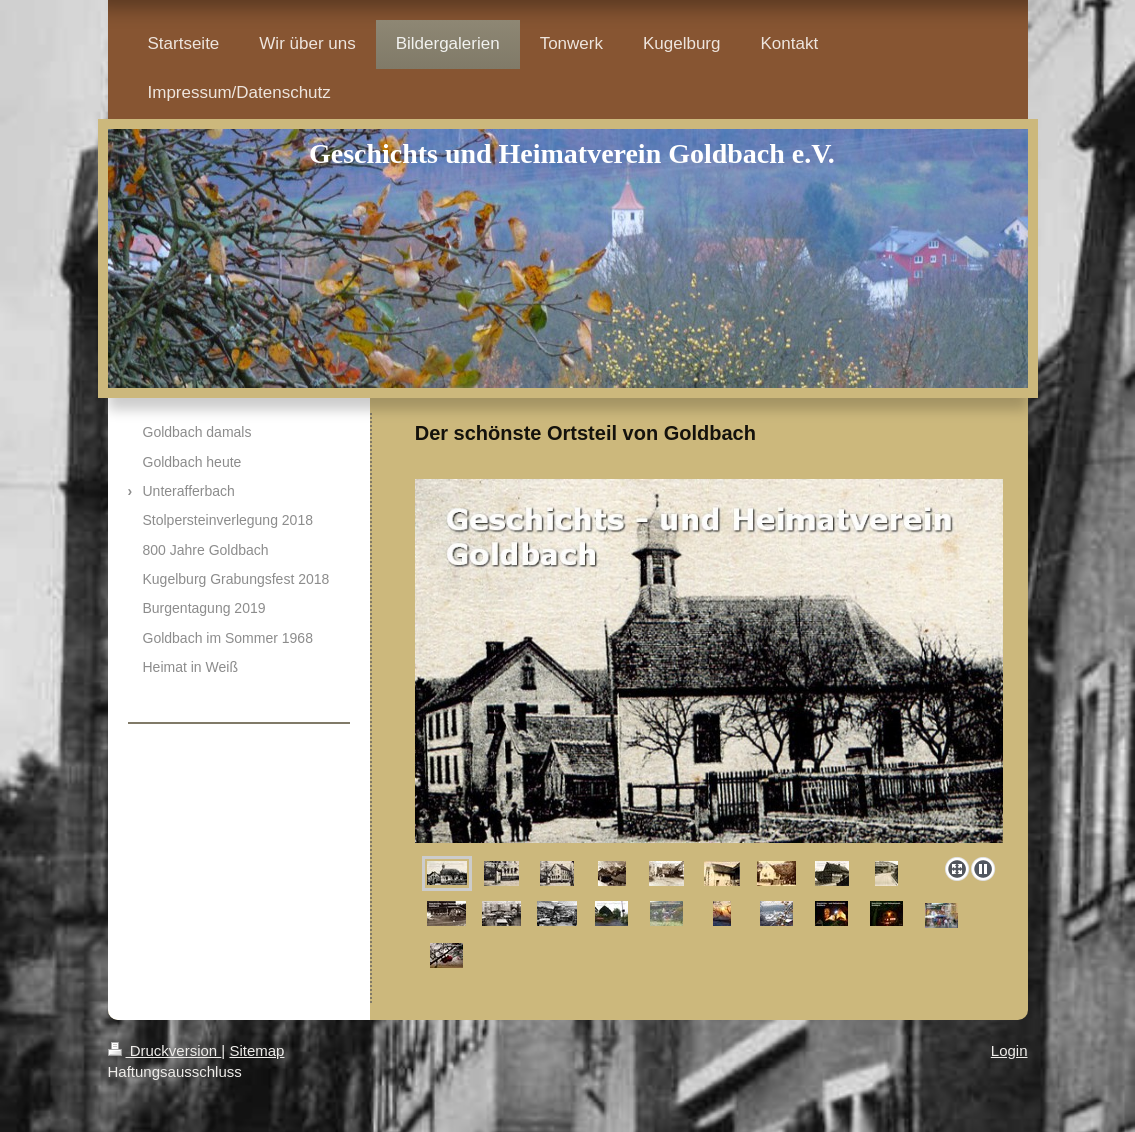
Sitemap (256, 1050)
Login (1009, 1050)
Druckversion (165, 1050)
